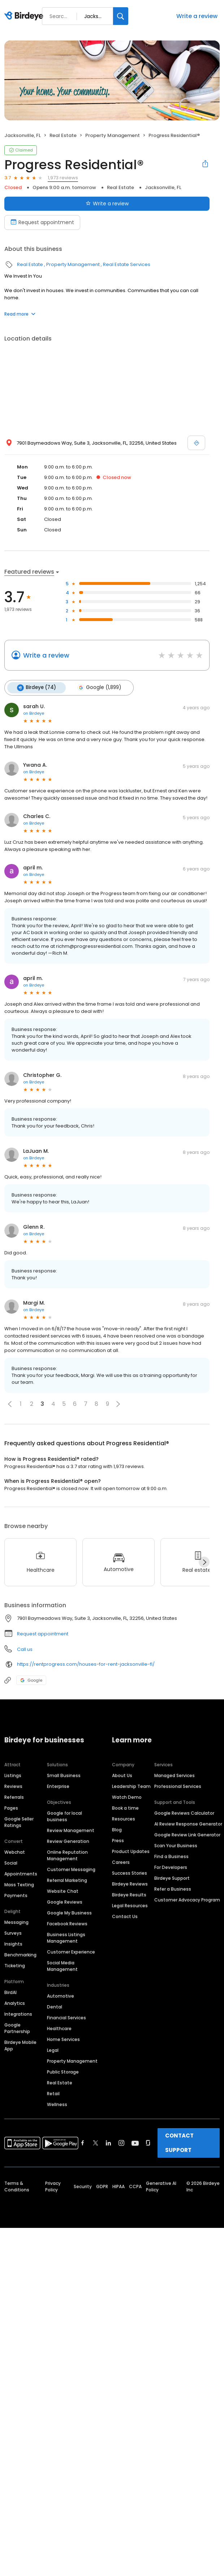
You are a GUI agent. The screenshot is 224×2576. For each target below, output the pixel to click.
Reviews (13, 1786)
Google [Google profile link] (31, 1680)
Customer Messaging (71, 1869)
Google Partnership (17, 2027)
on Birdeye (33, 713)
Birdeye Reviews (130, 1883)
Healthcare (59, 2028)
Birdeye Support (172, 1878)
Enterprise (58, 1786)
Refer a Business (172, 1889)
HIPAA (118, 2186)
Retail (53, 2093)
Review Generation (68, 1841)
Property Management (112, 135)
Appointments (20, 1873)
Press (118, 1840)
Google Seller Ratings (19, 1821)
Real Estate (63, 135)
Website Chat (62, 1891)
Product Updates (131, 1851)
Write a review (196, 16)
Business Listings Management (66, 1937)
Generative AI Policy (161, 2186)
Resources (123, 1818)
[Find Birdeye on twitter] (95, 2142)
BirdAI (10, 1992)
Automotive (60, 1996)
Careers (121, 1862)
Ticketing (14, 1965)
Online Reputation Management (67, 1855)
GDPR (102, 2186)
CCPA (135, 2186)
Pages (11, 1808)
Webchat (14, 1852)
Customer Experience (71, 1951)
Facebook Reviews (67, 1923)
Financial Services (66, 2017)
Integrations (18, 2014)
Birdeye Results (129, 1894)
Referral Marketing (67, 1880)
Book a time (125, 1808)
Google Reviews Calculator (184, 1813)
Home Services (63, 2039)
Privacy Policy (53, 2186)
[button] (10, 1404)
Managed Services (174, 1775)
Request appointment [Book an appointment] (42, 222)
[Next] (204, 1561)
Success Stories (129, 1873)
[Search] (120, 16)
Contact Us (125, 1916)
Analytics (14, 2003)
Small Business (64, 1775)
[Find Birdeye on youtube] (135, 2142)
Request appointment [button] (42, 1633)
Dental (54, 2006)
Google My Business (69, 1912)
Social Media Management (62, 1965)
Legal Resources (130, 1905)
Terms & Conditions (16, 2186)
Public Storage (63, 2071)
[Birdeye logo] (25, 16)
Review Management (70, 1830)
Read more (19, 314)
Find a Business (171, 1856)
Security (83, 2186)
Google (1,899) (98, 687)
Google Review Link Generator (187, 1834)
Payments (15, 1895)
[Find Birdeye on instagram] (121, 2142)
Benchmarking (20, 1954)
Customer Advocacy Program (187, 1899)
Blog (117, 1829)
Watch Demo (127, 1797)
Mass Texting (19, 1884)
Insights (13, 1943)
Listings (12, 1775)
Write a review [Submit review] (107, 203)
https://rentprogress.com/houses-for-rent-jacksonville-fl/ (86, 1663)
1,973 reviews (63, 177)
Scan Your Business (175, 1845)
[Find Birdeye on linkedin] (108, 2142)
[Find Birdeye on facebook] (83, 2142)
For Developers (170, 1867)
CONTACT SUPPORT (179, 2142)
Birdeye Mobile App (20, 2045)
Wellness (57, 2104)
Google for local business (64, 1816)
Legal (53, 2050)
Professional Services (177, 1786)
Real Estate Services (126, 264)
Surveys (13, 1933)
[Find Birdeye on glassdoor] (148, 2142)
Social (10, 1863)
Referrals (14, 1797)
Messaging (16, 1922)
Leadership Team (131, 1786)
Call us (25, 1649)
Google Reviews (64, 1902)
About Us (122, 1775)
